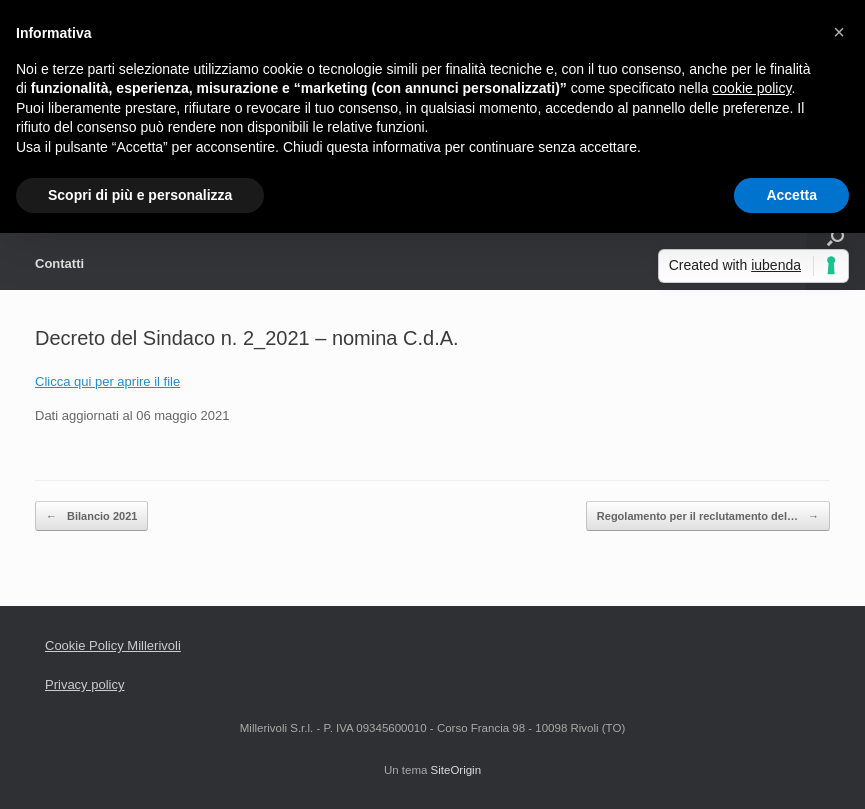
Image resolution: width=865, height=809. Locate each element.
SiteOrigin (456, 770)
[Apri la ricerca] (835, 237)
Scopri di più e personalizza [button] (140, 195)
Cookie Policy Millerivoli (113, 645)
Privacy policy (84, 684)
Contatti (59, 263)
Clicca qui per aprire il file (107, 381)
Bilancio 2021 (91, 516)
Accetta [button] (791, 195)
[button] (839, 32)
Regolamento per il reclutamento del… (708, 516)
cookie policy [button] (751, 88)
